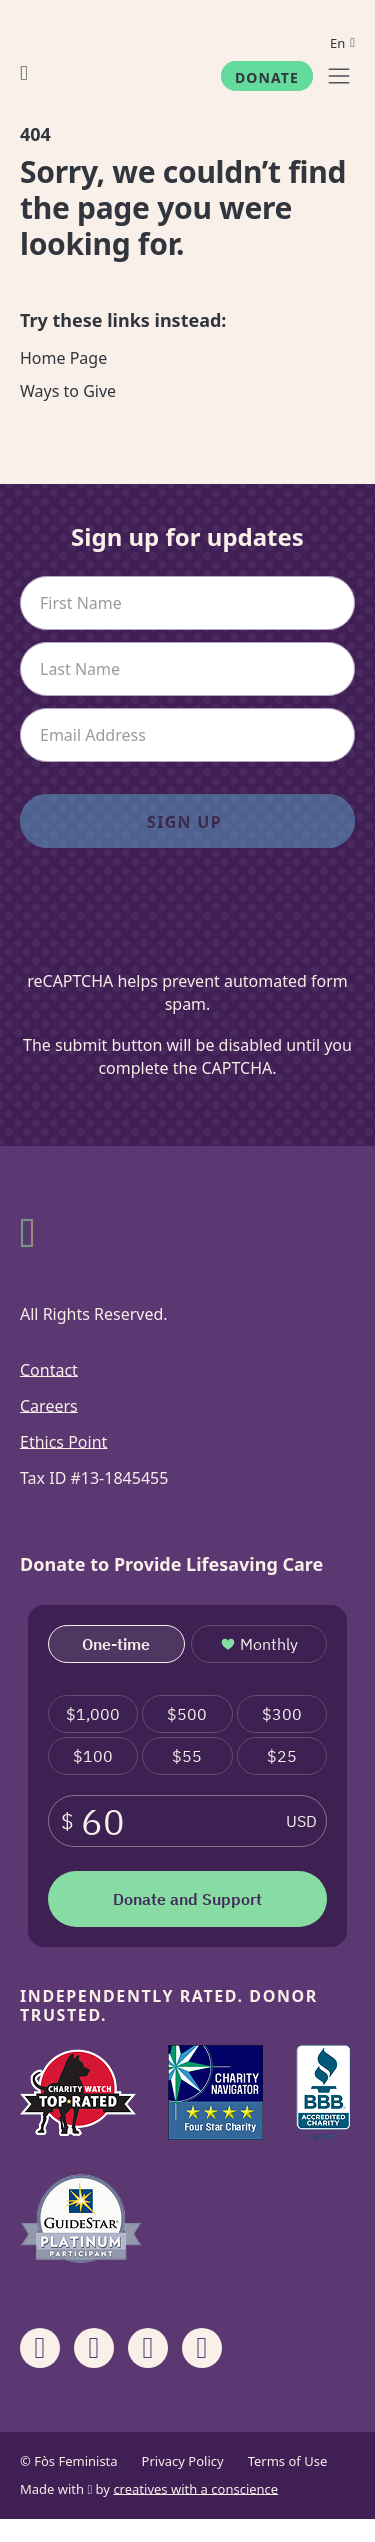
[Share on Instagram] (94, 2348)
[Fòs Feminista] (24, 73)
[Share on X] (202, 2348)
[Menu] (339, 76)
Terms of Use (288, 2461)
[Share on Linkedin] (148, 2348)
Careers (49, 1406)
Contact (49, 1370)
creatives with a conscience (195, 2489)
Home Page (63, 358)
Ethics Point (63, 1442)
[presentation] (188, 921)
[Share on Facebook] (40, 2348)
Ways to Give (68, 391)
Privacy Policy (183, 2461)
